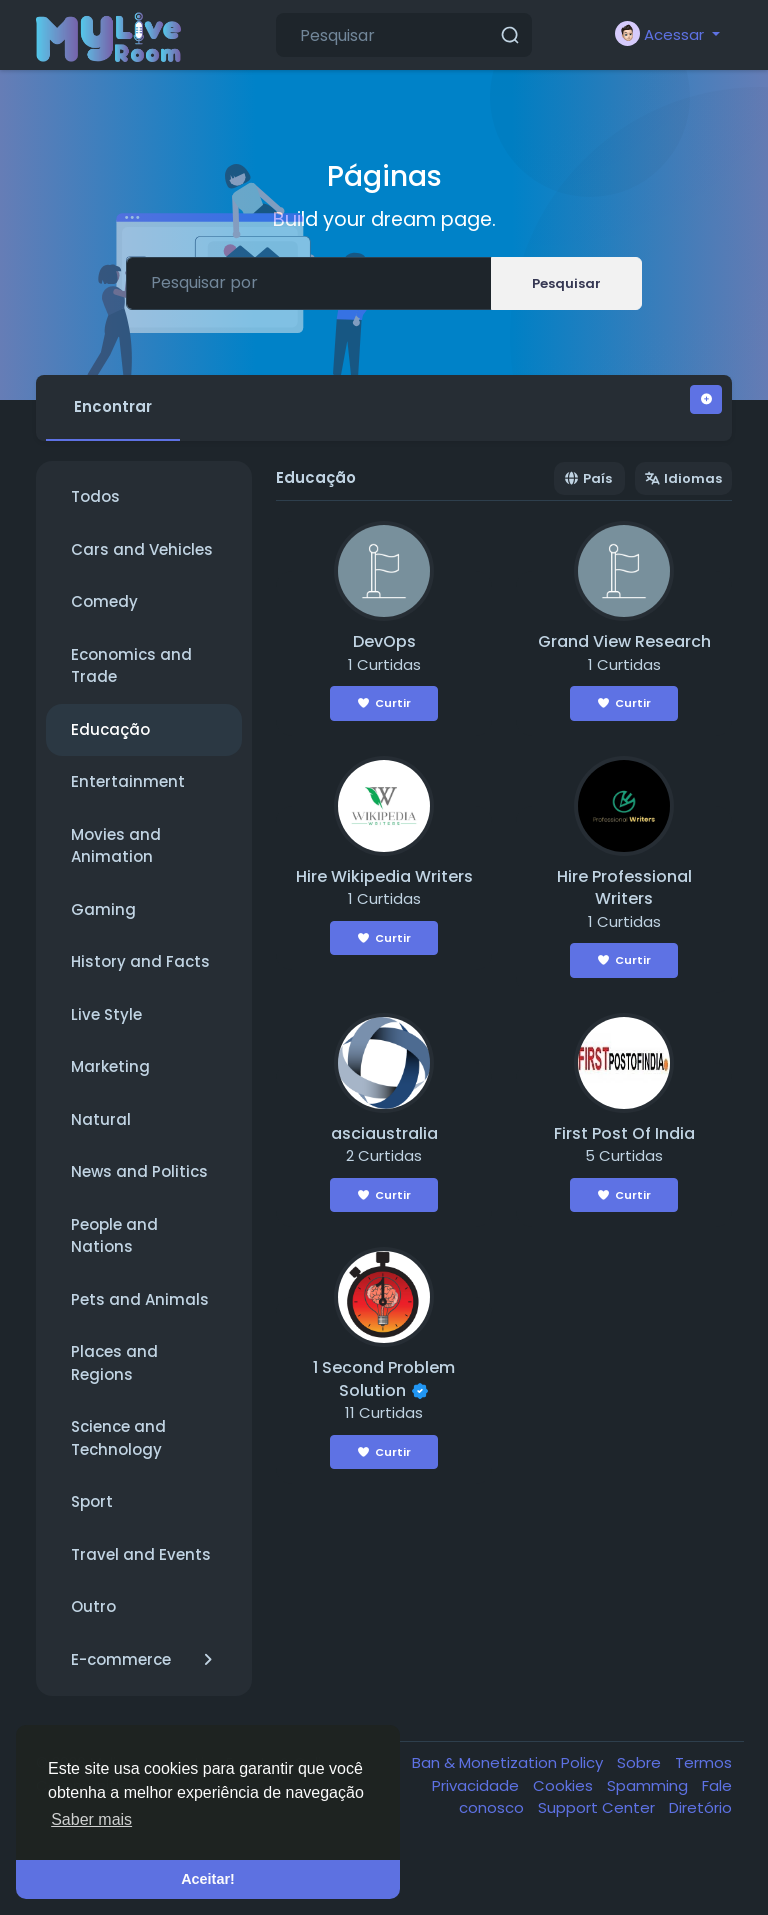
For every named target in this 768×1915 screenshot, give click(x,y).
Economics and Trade (131, 666)
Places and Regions (114, 1363)
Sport (92, 1501)
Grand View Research (624, 641)
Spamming (649, 1785)
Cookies (565, 1785)
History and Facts (140, 961)
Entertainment (128, 781)
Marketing (110, 1066)
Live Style (106, 1014)
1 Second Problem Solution (384, 1379)
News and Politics (139, 1171)
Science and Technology (118, 1438)
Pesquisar (566, 283)
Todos (95, 496)
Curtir (384, 703)
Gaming (103, 909)
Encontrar (113, 406)
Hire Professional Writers (624, 888)
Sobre (641, 1762)
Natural (101, 1119)
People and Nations (114, 1236)
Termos (703, 1762)
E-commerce (144, 1660)
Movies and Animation (116, 846)
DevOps (384, 641)
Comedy (104, 601)
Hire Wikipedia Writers (384, 876)
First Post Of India (624, 1133)
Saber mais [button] (91, 1819)
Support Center (598, 1807)
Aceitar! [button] (208, 1879)
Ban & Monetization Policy (509, 1762)
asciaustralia (384, 1133)
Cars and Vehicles (142, 549)
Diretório (700, 1807)
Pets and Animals (140, 1299)
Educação (110, 729)
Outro (93, 1606)
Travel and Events (141, 1554)
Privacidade (477, 1785)
